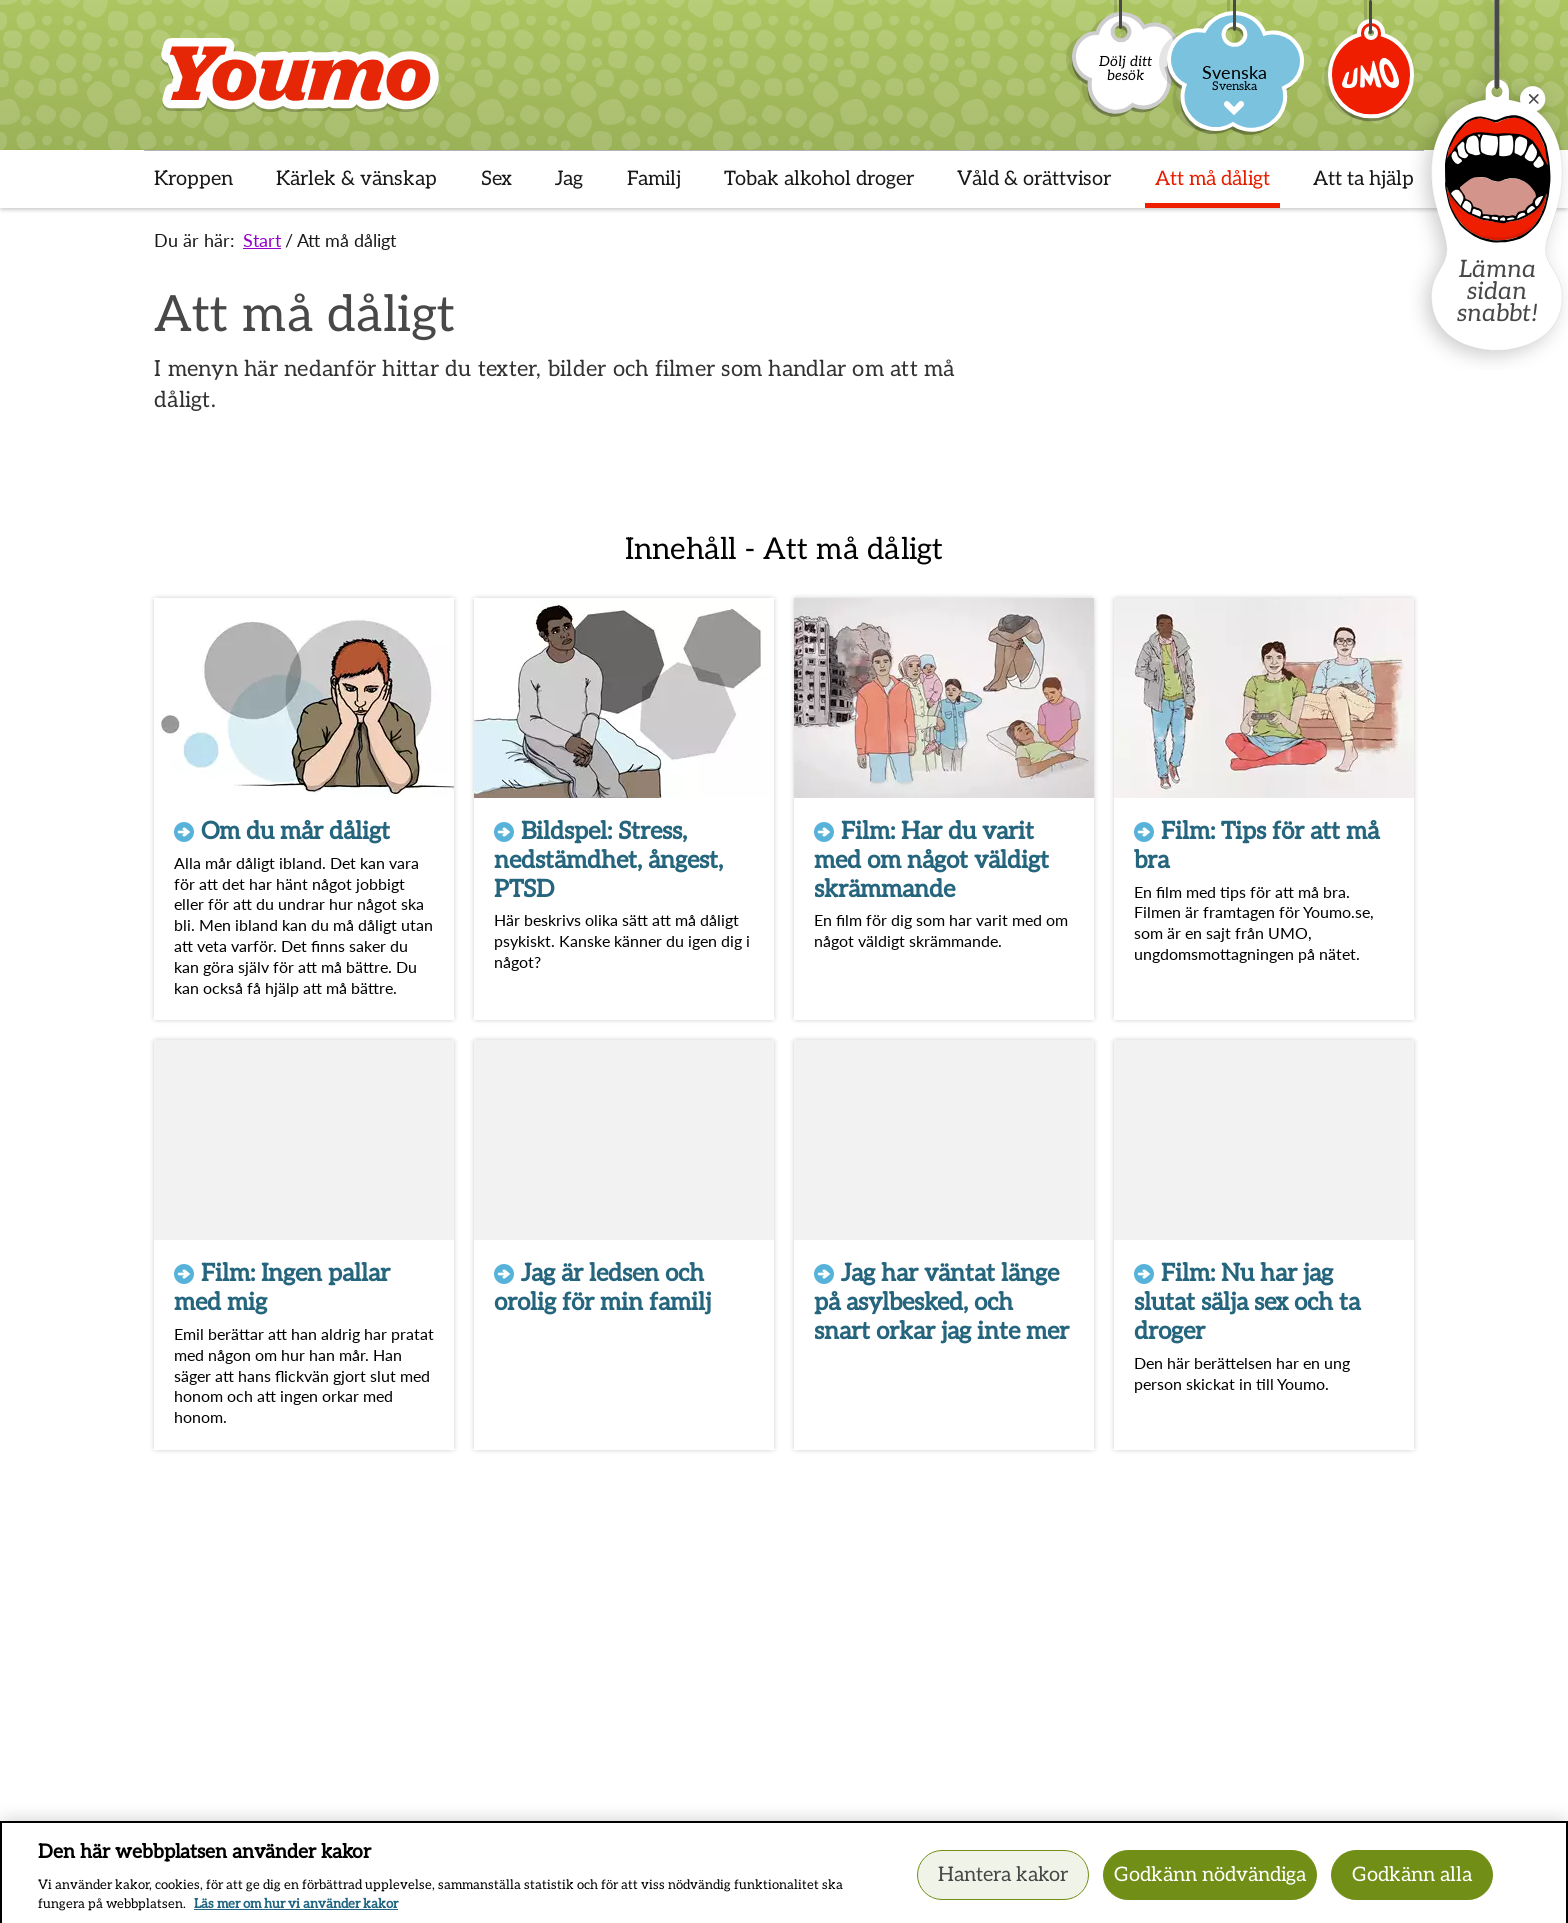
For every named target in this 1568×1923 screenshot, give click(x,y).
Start (262, 240)
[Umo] (1372, 83)
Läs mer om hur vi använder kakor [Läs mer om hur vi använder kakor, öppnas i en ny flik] (296, 1913)
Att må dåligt (346, 240)
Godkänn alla (1412, 1883)
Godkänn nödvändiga (1210, 1883)
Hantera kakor (1003, 1883)
